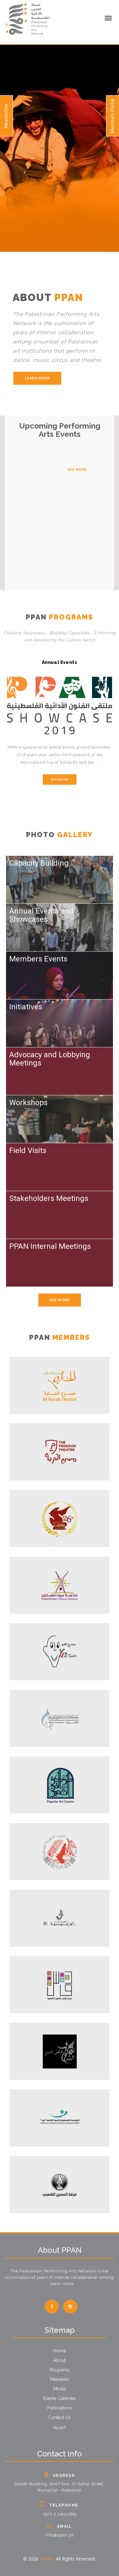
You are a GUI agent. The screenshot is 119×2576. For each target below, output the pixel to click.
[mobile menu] (108, 18)
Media (59, 2388)
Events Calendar (59, 2398)
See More (77, 470)
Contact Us (59, 2417)
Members (59, 2379)
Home (59, 2350)
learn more (37, 378)
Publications (59, 2407)
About (59, 2360)
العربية (59, 2428)
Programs (59, 2369)
